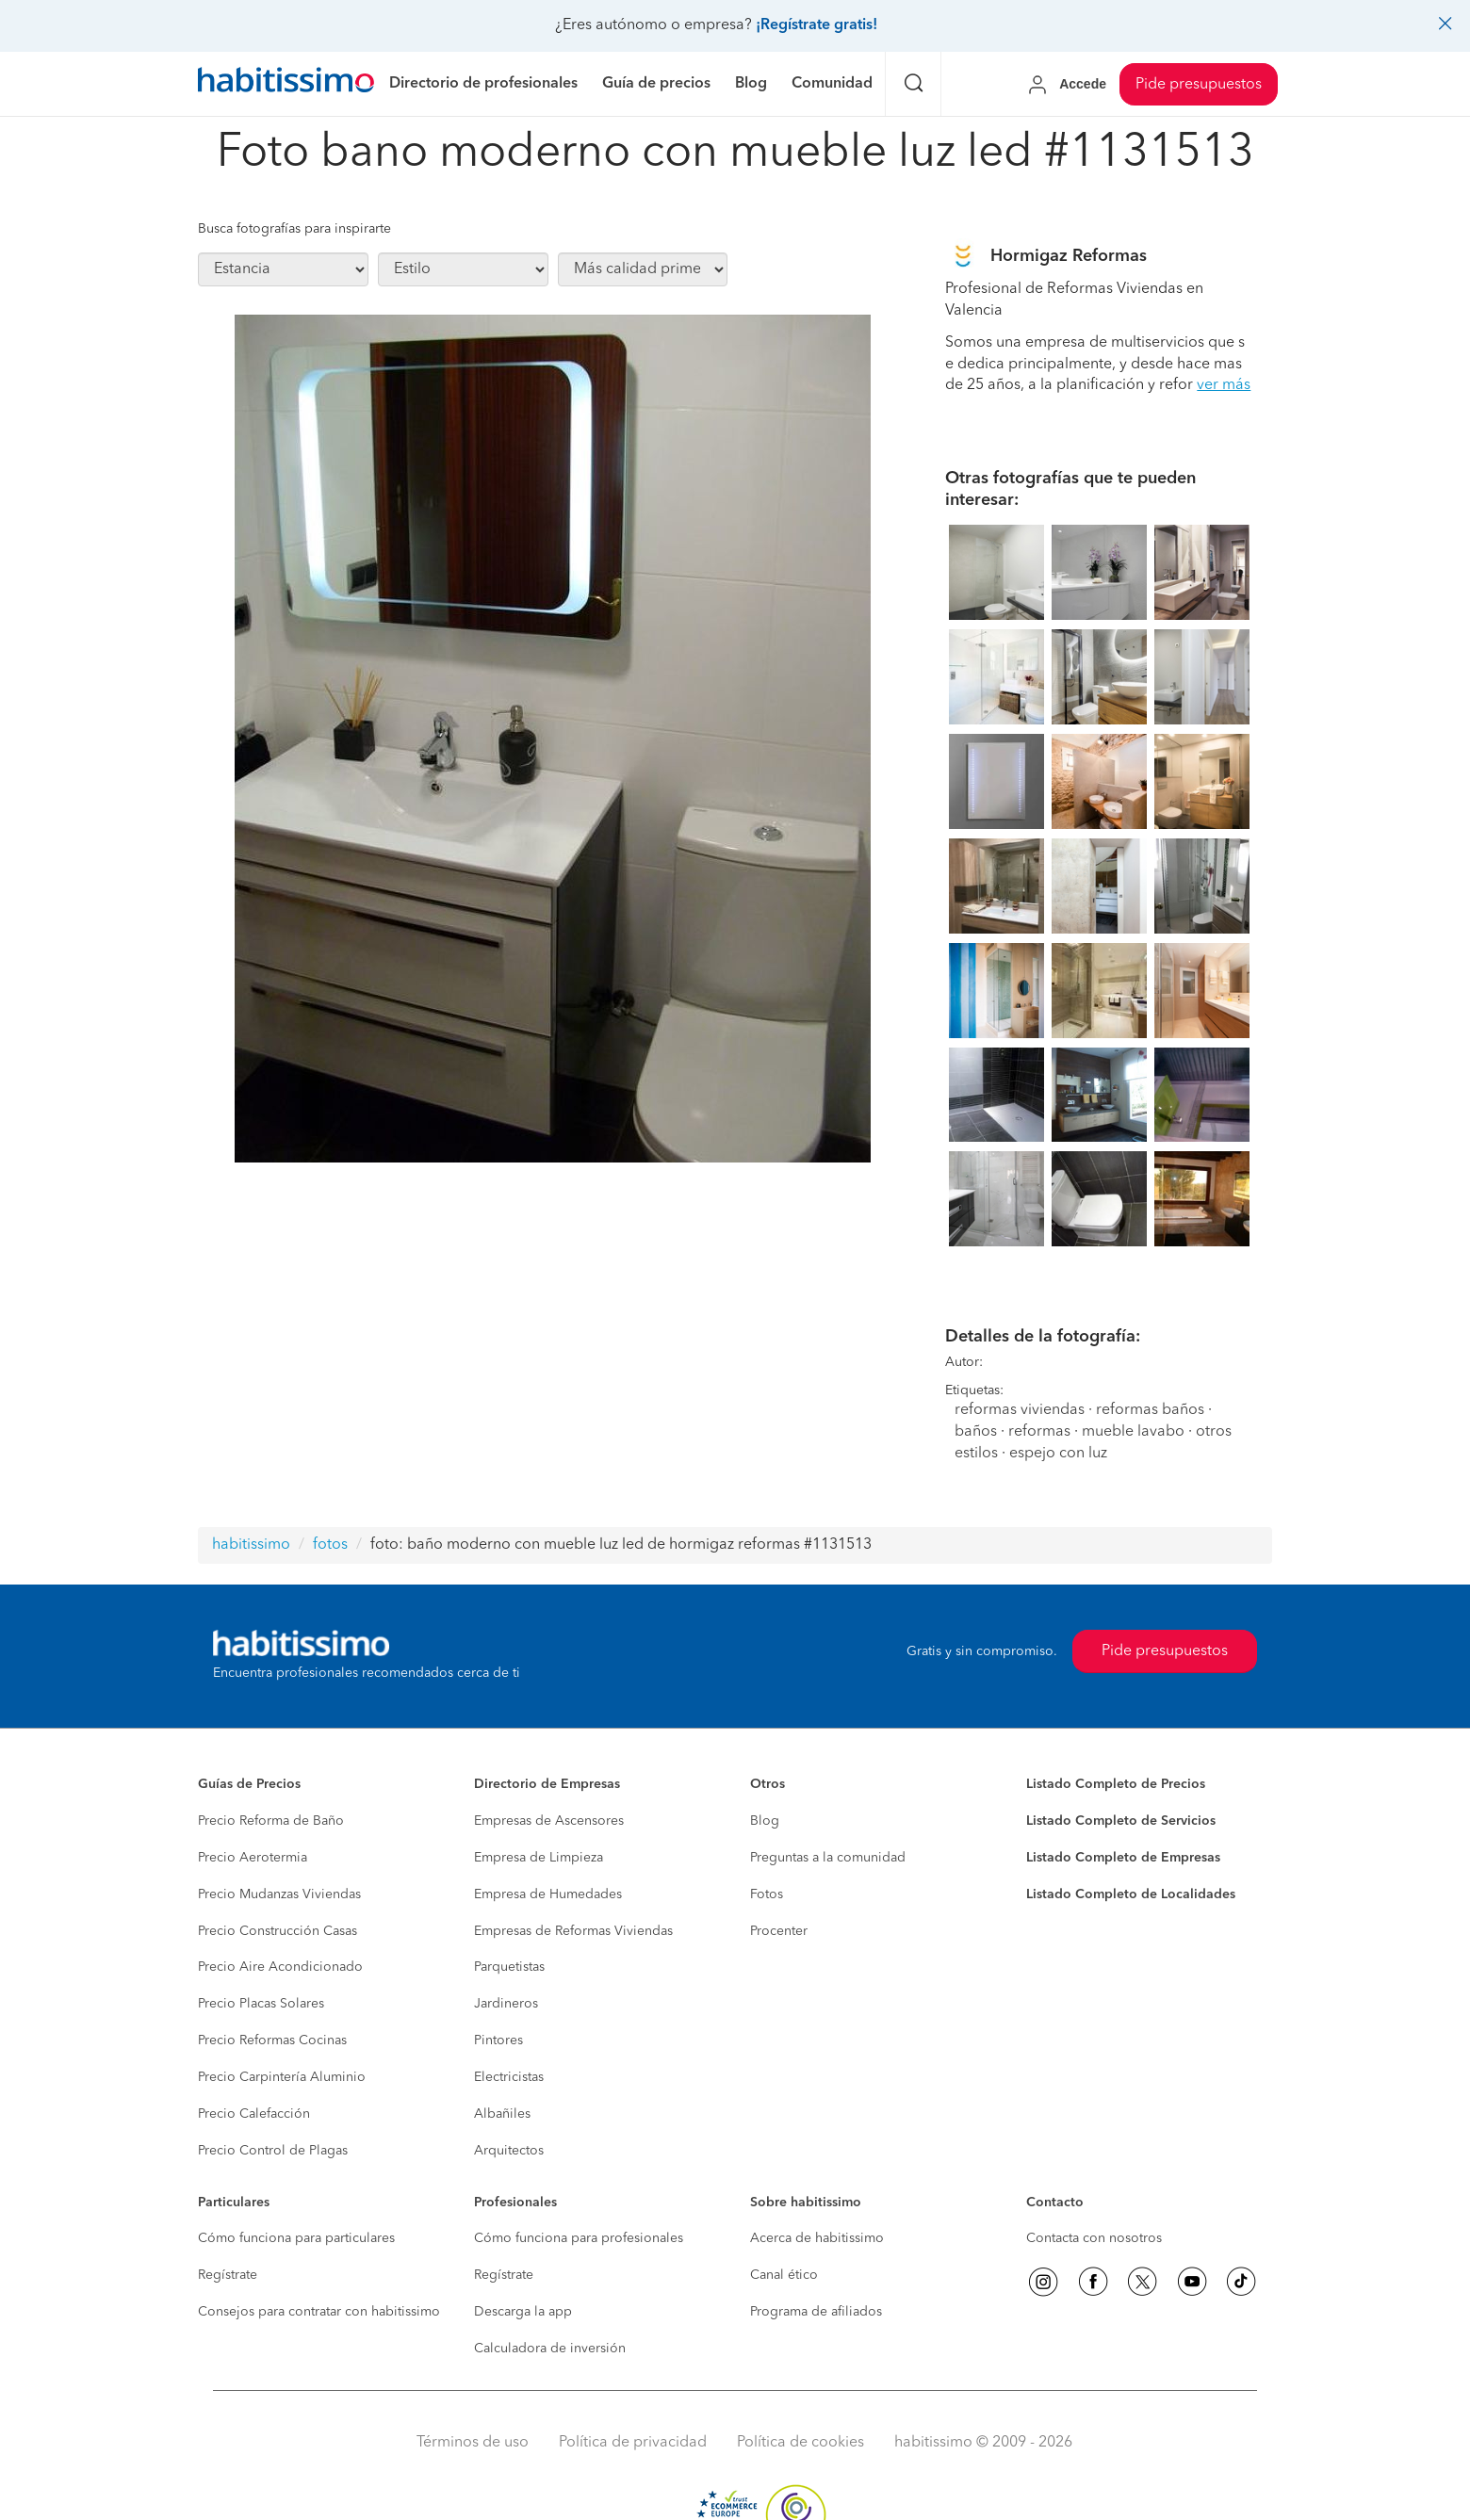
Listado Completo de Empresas (1123, 1857)
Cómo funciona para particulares (296, 2238)
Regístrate (227, 2275)
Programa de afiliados (816, 2311)
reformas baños (1150, 1410)
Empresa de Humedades (548, 1894)
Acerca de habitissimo (817, 2238)
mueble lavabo (1133, 1431)
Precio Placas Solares (261, 2003)
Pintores (498, 2040)
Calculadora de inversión (550, 2348)
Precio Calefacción (254, 2114)
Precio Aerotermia (252, 1857)
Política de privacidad (633, 2442)
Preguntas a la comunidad (828, 1857)
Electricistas (509, 2077)
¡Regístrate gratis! (816, 25)
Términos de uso (472, 2442)
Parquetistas (509, 1967)
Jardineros (506, 2003)
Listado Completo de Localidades (1130, 1894)
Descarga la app (523, 2311)
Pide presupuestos (1198, 84)
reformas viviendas (1020, 1410)
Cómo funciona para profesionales (578, 2238)
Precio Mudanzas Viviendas (279, 1894)
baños (976, 1431)
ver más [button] (1223, 385)
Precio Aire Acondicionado (280, 1967)
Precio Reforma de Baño (271, 1821)
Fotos (766, 1894)
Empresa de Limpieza (538, 1857)
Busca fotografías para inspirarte (294, 229)
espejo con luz (1058, 1453)
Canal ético (784, 2275)
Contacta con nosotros (1094, 2238)
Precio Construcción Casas (277, 1931)
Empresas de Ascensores (549, 1821)
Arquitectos (509, 2150)
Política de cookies (800, 2442)
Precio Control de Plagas (273, 2150)
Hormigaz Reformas (1068, 256)
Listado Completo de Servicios (1121, 1821)
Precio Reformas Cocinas (272, 2040)
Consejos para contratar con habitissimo (319, 2311)
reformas (1039, 1431)
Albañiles (502, 2114)
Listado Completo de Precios (1115, 1784)
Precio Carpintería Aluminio (282, 2077)
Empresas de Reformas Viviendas (573, 1931)
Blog (764, 1821)
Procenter (779, 1931)
